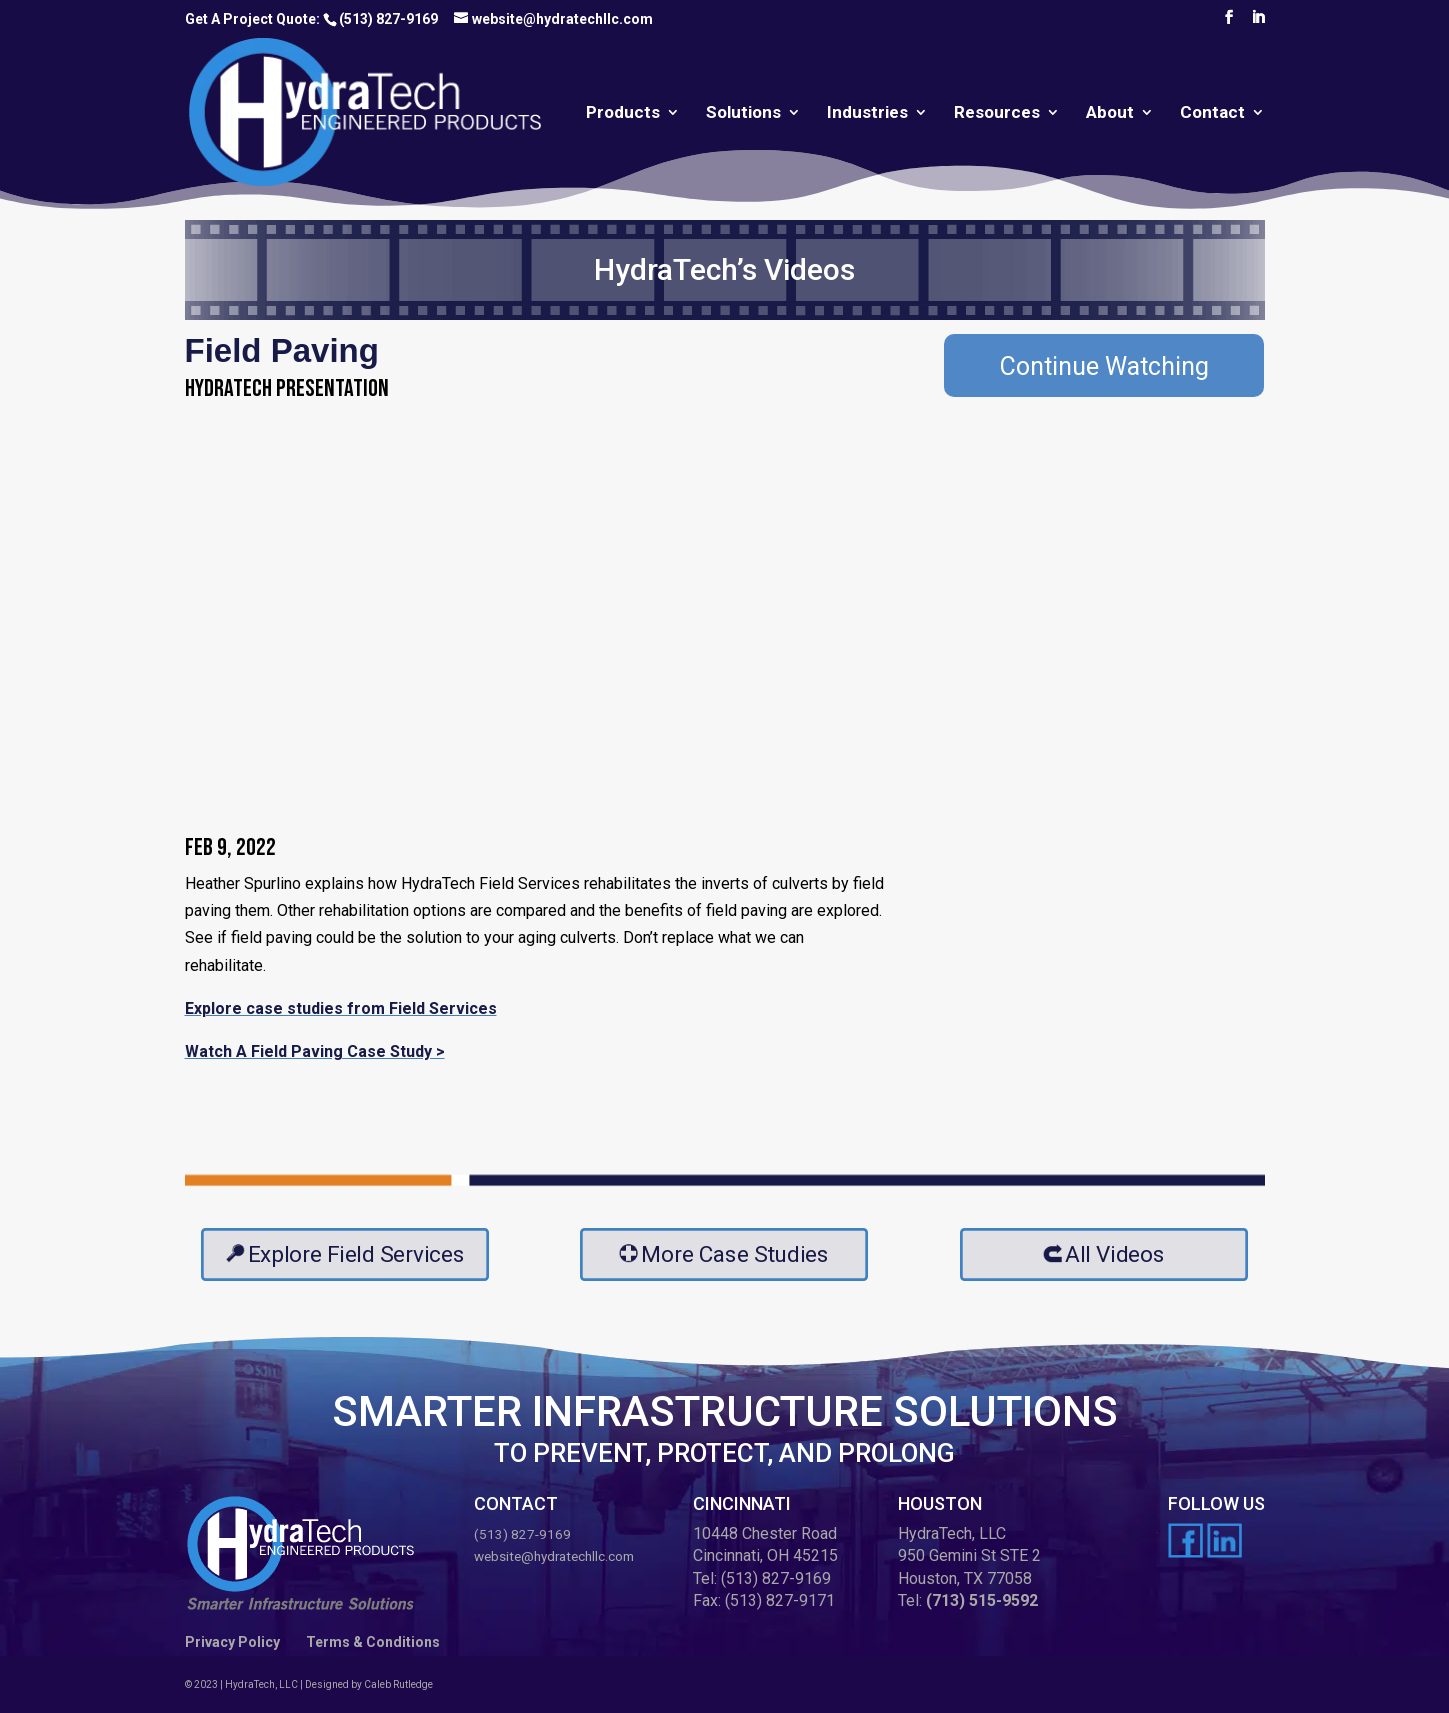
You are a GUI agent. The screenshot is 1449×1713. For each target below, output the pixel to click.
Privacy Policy (232, 1642)
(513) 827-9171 (780, 1600)
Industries (867, 113)
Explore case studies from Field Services (341, 1008)
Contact (1212, 113)
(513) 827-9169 (388, 19)
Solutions (743, 113)
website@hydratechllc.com (554, 1556)
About (1110, 113)
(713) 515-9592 (982, 1600)
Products (623, 113)
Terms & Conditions (373, 1642)
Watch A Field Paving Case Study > (315, 1051)
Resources (997, 113)
